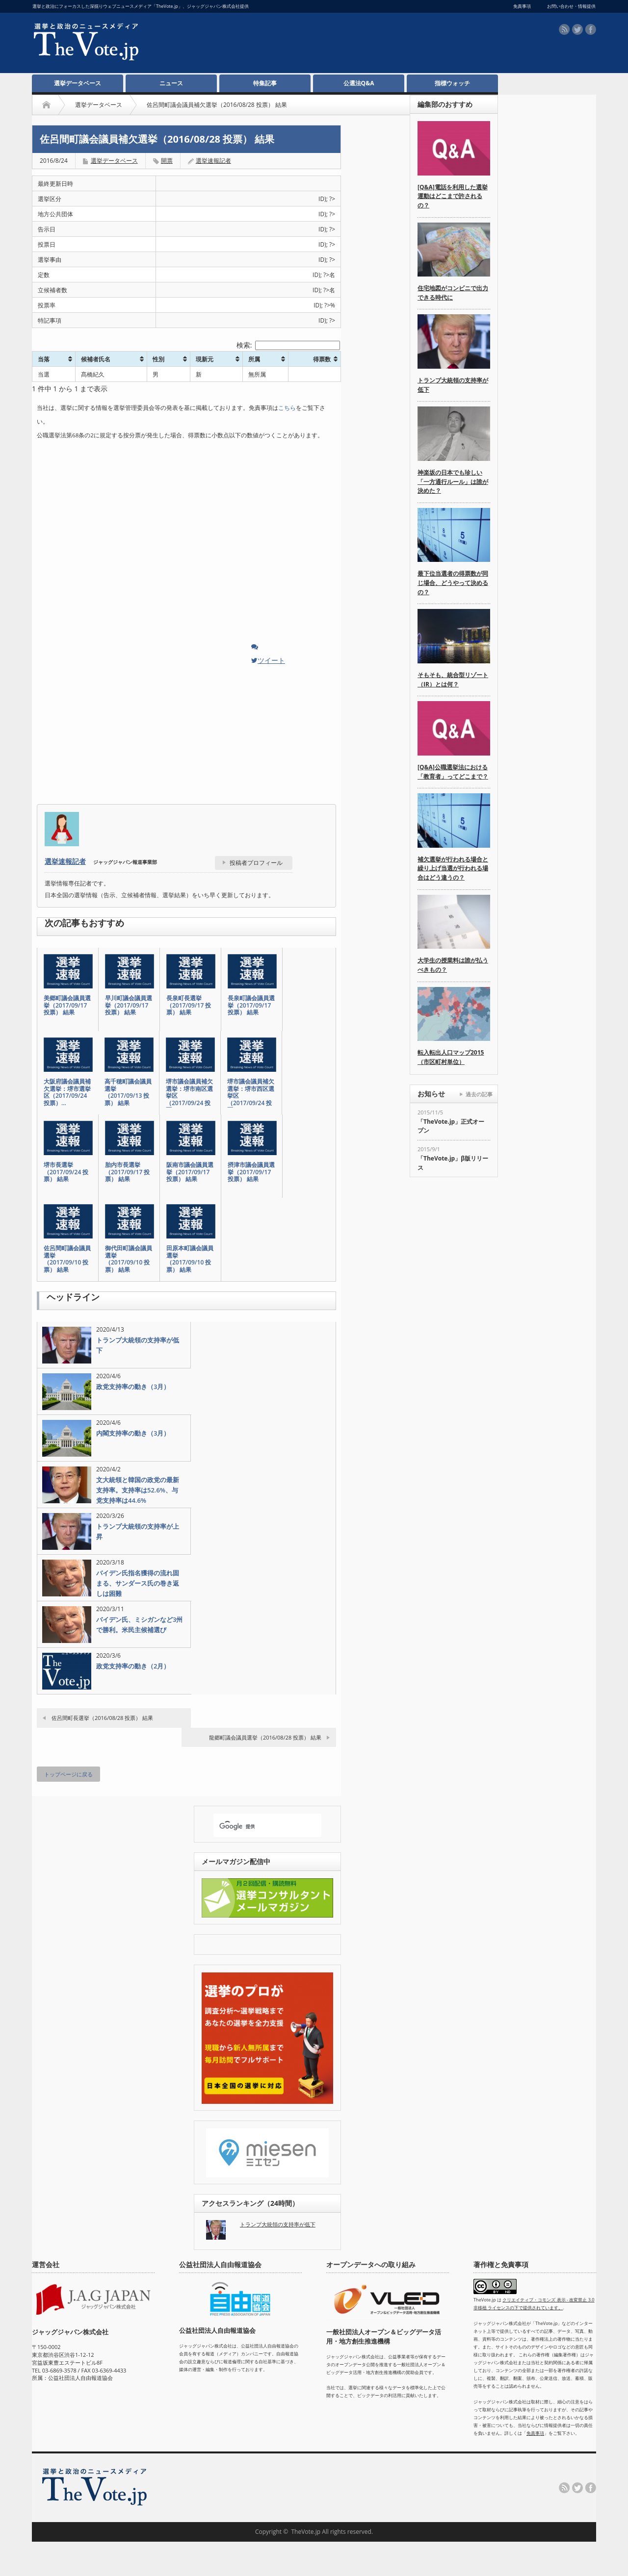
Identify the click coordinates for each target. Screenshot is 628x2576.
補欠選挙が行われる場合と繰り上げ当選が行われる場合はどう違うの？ (453, 868)
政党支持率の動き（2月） (133, 1666)
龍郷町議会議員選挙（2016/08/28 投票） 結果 (265, 1737)
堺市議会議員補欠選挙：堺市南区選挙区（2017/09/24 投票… (189, 1095)
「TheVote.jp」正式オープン (451, 1126)
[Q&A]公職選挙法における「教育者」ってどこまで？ (453, 772)
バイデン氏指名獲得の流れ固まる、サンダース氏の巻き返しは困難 (137, 1583)
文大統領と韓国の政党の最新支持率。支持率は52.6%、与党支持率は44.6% (137, 1490)
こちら (287, 407)
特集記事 (265, 83)
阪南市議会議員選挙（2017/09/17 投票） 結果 (189, 1172)
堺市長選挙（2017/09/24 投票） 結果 (66, 1172)
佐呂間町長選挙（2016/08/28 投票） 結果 (102, 1717)
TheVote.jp (305, 2531)
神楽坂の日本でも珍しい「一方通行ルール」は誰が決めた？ (453, 481)
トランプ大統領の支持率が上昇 (137, 1531)
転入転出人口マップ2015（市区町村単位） (451, 1057)
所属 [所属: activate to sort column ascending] (254, 359)
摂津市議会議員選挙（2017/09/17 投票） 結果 (251, 1172)
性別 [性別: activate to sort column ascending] (158, 359)
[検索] (258, 1826)
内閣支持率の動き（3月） (133, 1433)
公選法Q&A (358, 83)
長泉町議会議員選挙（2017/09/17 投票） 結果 (251, 1005)
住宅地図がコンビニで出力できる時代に (453, 293)
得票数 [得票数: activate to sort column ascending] (322, 359)
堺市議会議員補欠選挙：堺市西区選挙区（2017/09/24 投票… (250, 1095)
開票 (167, 160)
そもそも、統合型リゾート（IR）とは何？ (453, 679)
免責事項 (535, 2433)
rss (564, 29)
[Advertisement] (304, 44)
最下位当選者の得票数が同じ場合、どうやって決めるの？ (453, 582)
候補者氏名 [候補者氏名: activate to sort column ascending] (95, 359)
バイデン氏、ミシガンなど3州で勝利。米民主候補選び (139, 1624)
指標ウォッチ (452, 83)
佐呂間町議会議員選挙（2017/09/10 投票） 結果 (67, 1259)
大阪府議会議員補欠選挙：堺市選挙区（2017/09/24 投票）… (67, 1092)
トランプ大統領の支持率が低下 (137, 1345)
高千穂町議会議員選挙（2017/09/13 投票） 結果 (128, 1092)
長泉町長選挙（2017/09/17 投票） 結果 (188, 1005)
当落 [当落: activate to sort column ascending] (44, 359)
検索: (288, 345)
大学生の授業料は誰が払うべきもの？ (453, 965)
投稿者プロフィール (256, 863)
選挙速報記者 (213, 160)
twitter (577, 29)
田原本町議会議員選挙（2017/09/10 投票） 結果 (189, 1259)
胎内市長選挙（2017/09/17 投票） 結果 (127, 1172)
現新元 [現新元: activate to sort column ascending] (204, 359)
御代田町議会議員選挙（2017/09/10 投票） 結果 (128, 1259)
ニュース (171, 83)
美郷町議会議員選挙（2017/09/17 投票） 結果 (67, 1005)
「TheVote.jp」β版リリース (453, 1163)
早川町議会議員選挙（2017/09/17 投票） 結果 (128, 1005)
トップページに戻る (68, 1774)
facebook (590, 29)
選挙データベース (77, 83)
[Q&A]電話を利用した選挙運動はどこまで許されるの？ (453, 196)
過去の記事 (479, 1094)
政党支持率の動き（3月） (133, 1386)
